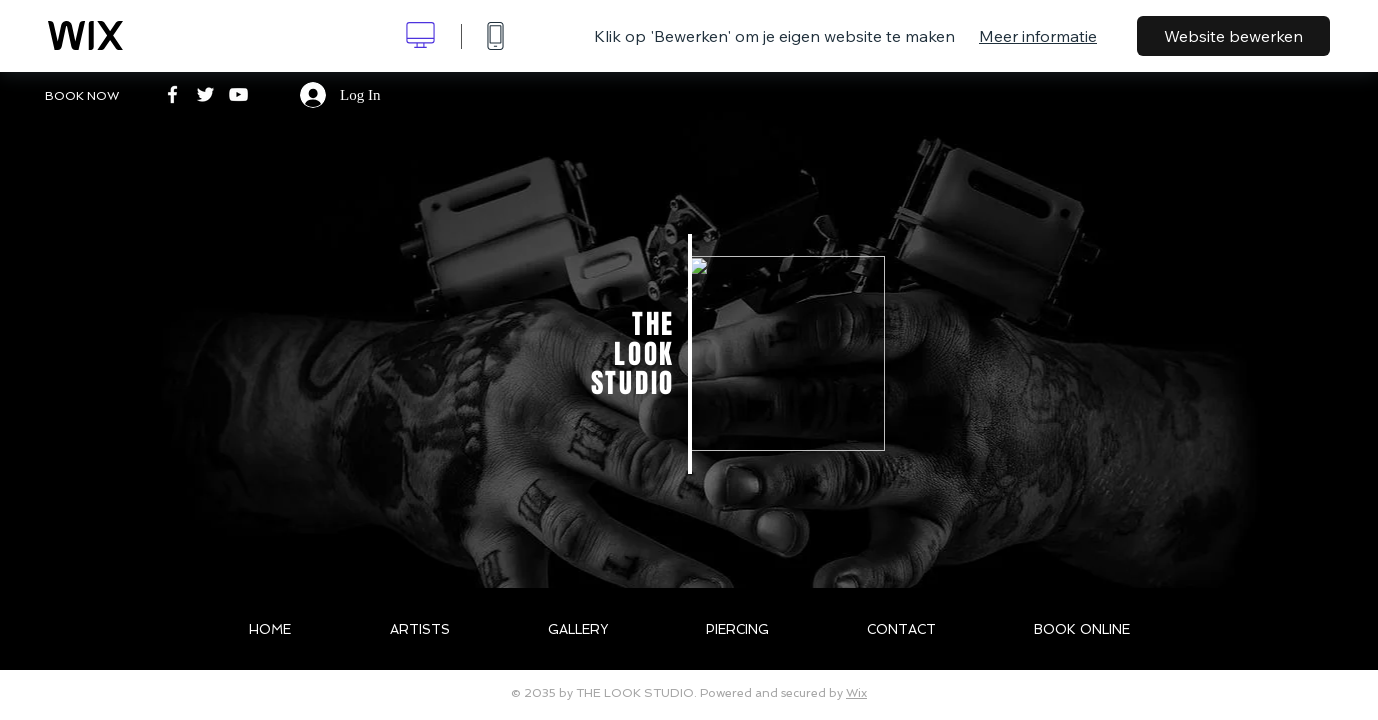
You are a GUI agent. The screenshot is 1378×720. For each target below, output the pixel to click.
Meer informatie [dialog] (1038, 36)
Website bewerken (1233, 36)
